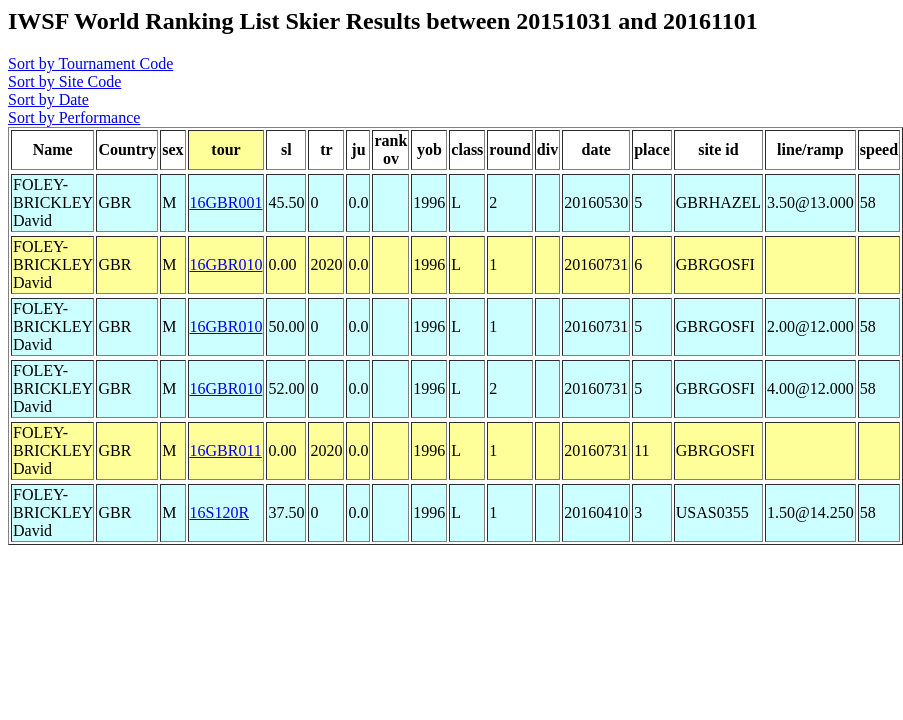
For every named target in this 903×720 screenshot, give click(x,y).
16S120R (220, 512)
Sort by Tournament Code (90, 63)
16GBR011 (226, 450)
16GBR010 (226, 264)
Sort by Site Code (64, 81)
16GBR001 (226, 202)
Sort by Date (48, 99)
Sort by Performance (74, 117)
